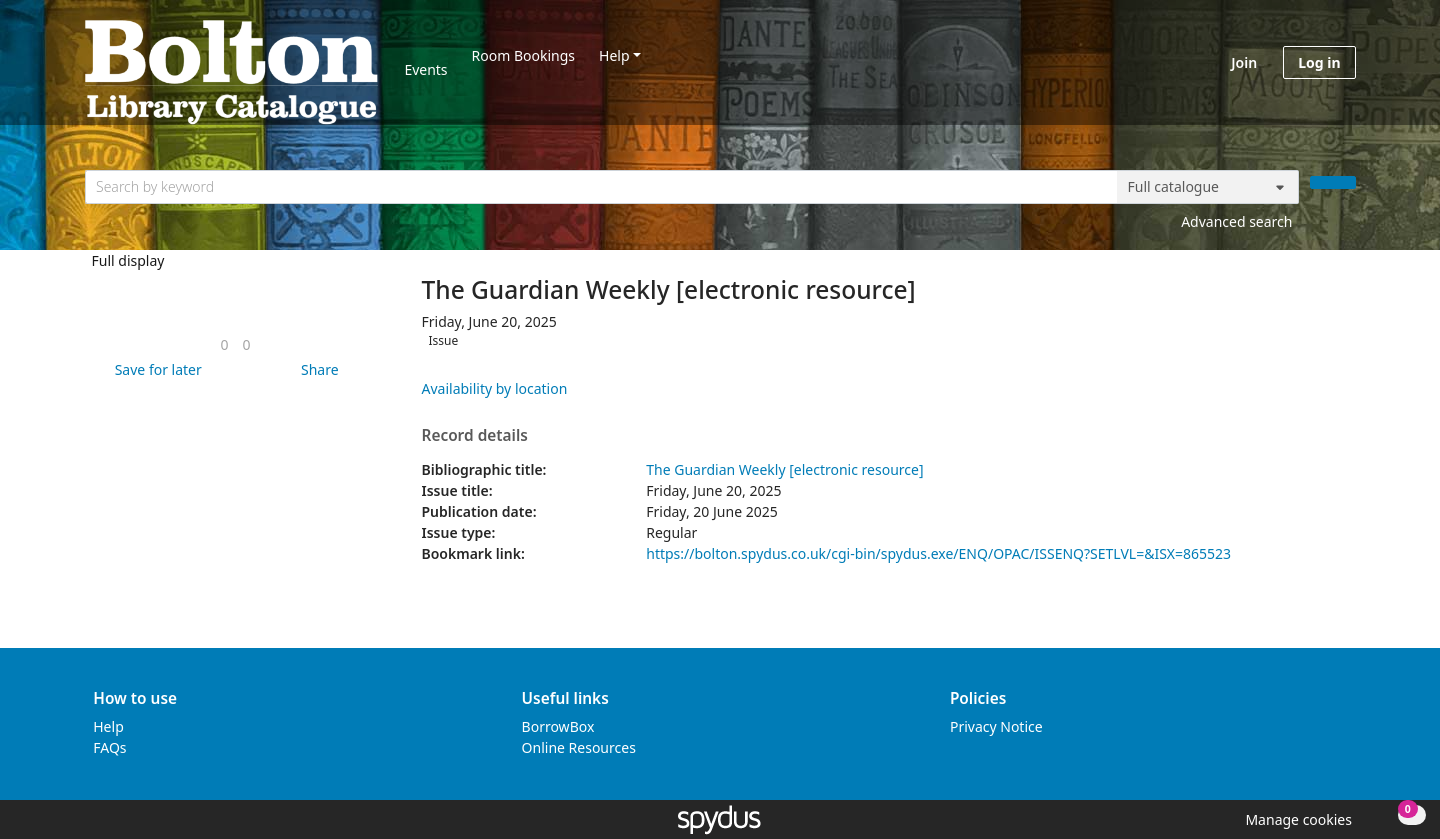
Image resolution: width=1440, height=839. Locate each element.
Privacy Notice (996, 726)
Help (614, 55)
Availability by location (495, 388)
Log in (1319, 62)
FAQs (109, 747)
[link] (224, 344)
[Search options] (1208, 187)
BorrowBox (558, 726)
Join (1244, 62)
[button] (155, 369)
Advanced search (1236, 221)
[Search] (1333, 182)
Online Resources (579, 747)
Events (425, 69)
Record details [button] (475, 436)
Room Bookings (523, 55)
